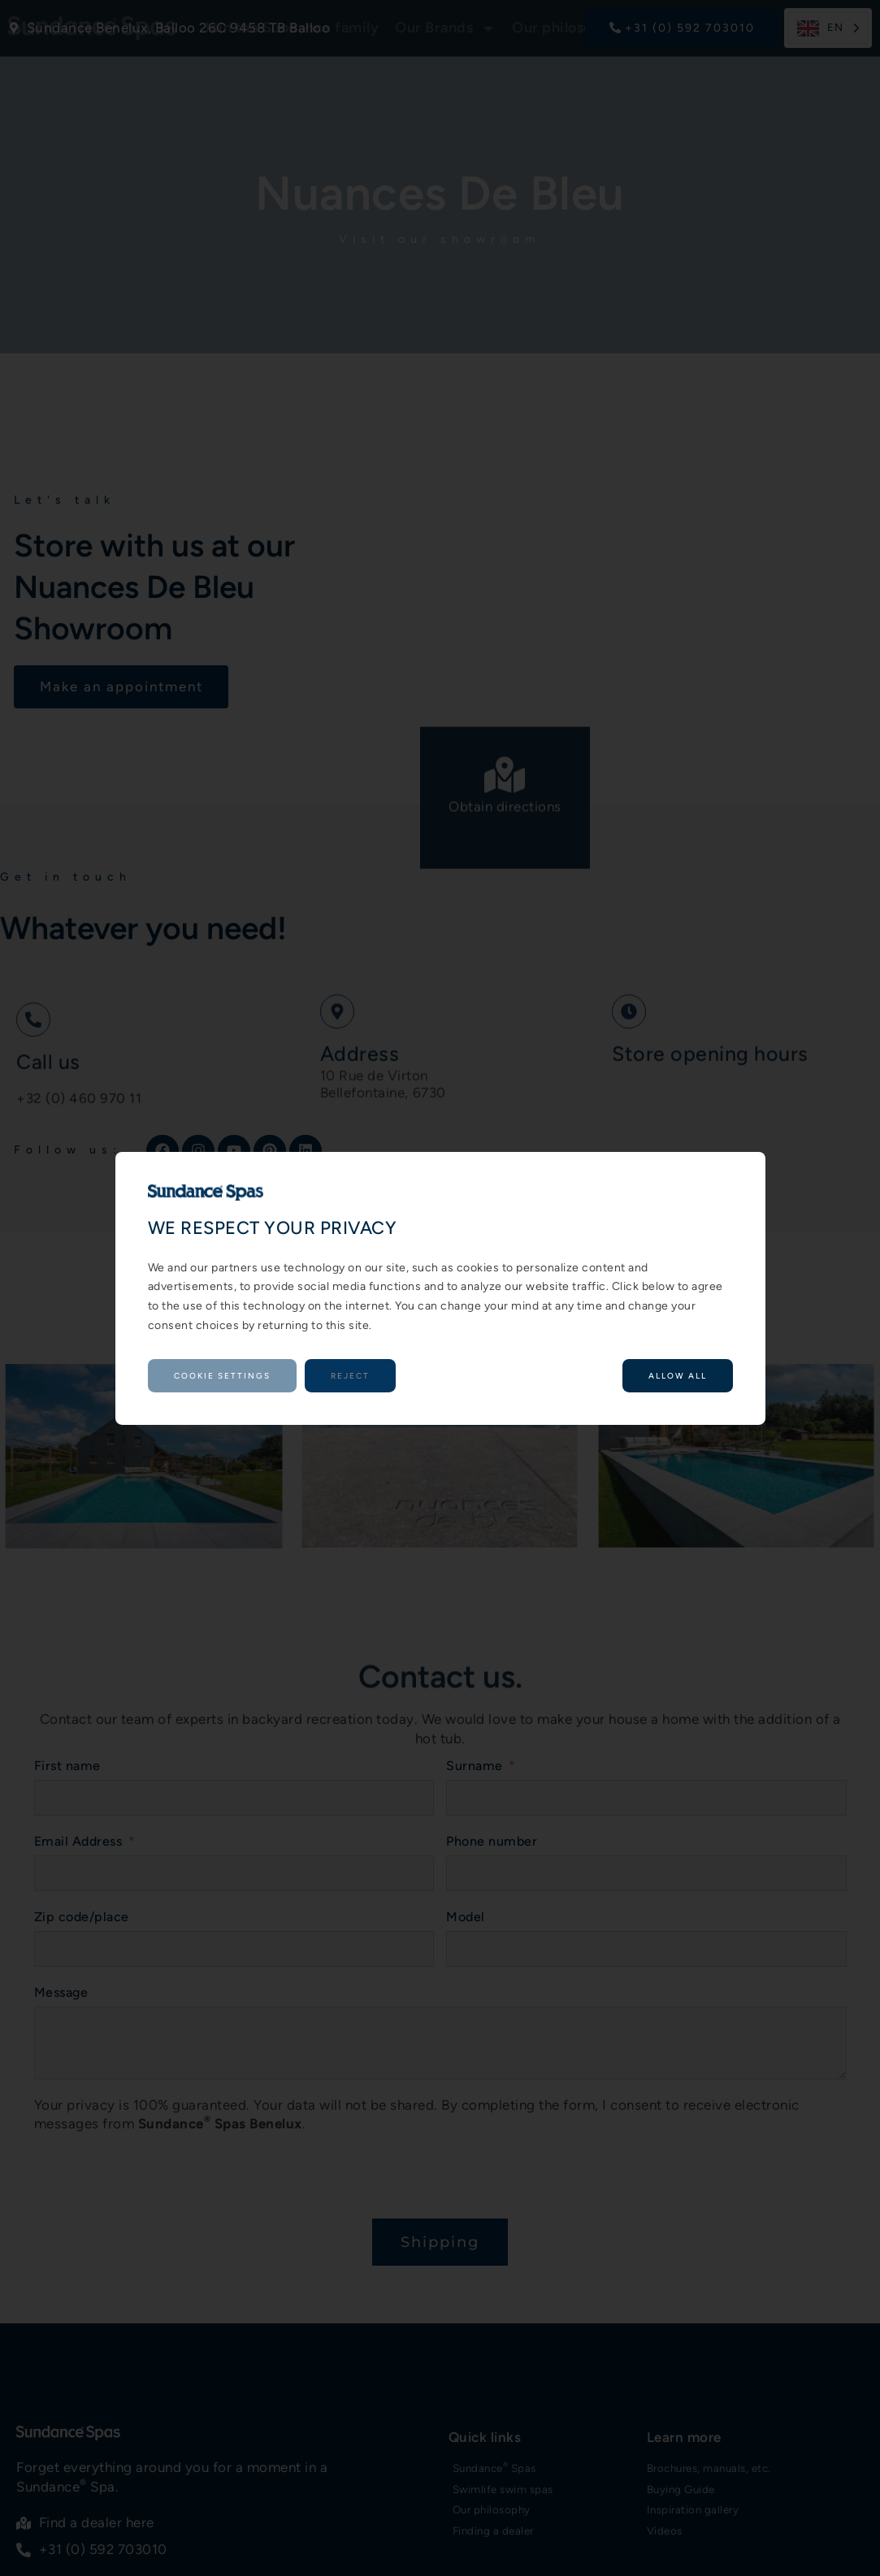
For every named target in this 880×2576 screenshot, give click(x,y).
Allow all (677, 1375)
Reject (350, 1375)
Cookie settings (222, 1375)
